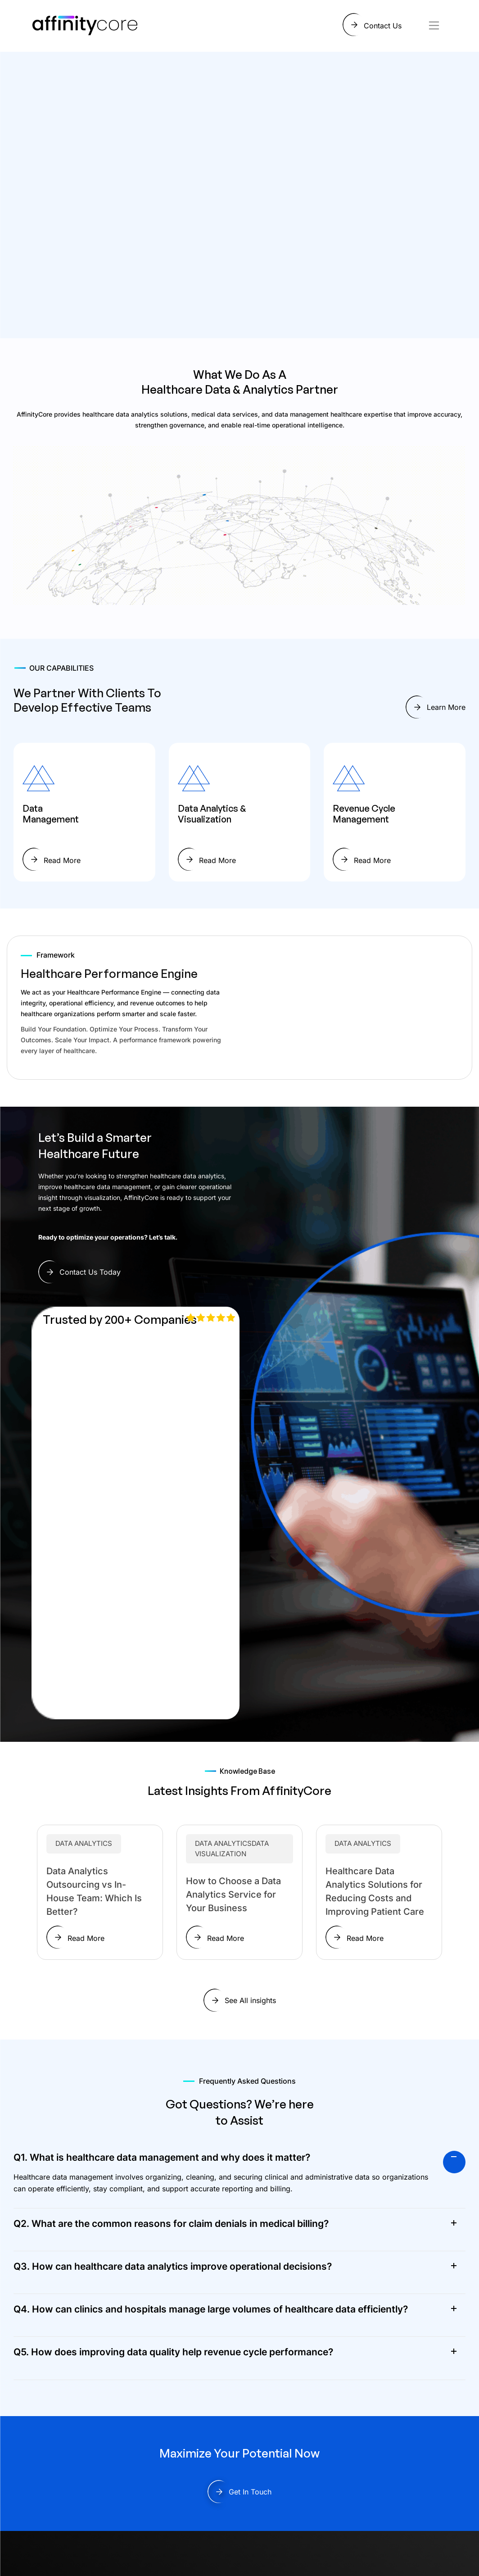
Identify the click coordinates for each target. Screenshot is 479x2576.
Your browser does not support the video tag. (352, 1006)
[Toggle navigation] (434, 25)
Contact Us (383, 25)
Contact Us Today (90, 1272)
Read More (62, 860)
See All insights (250, 2000)
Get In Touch (250, 2491)
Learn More (446, 707)
